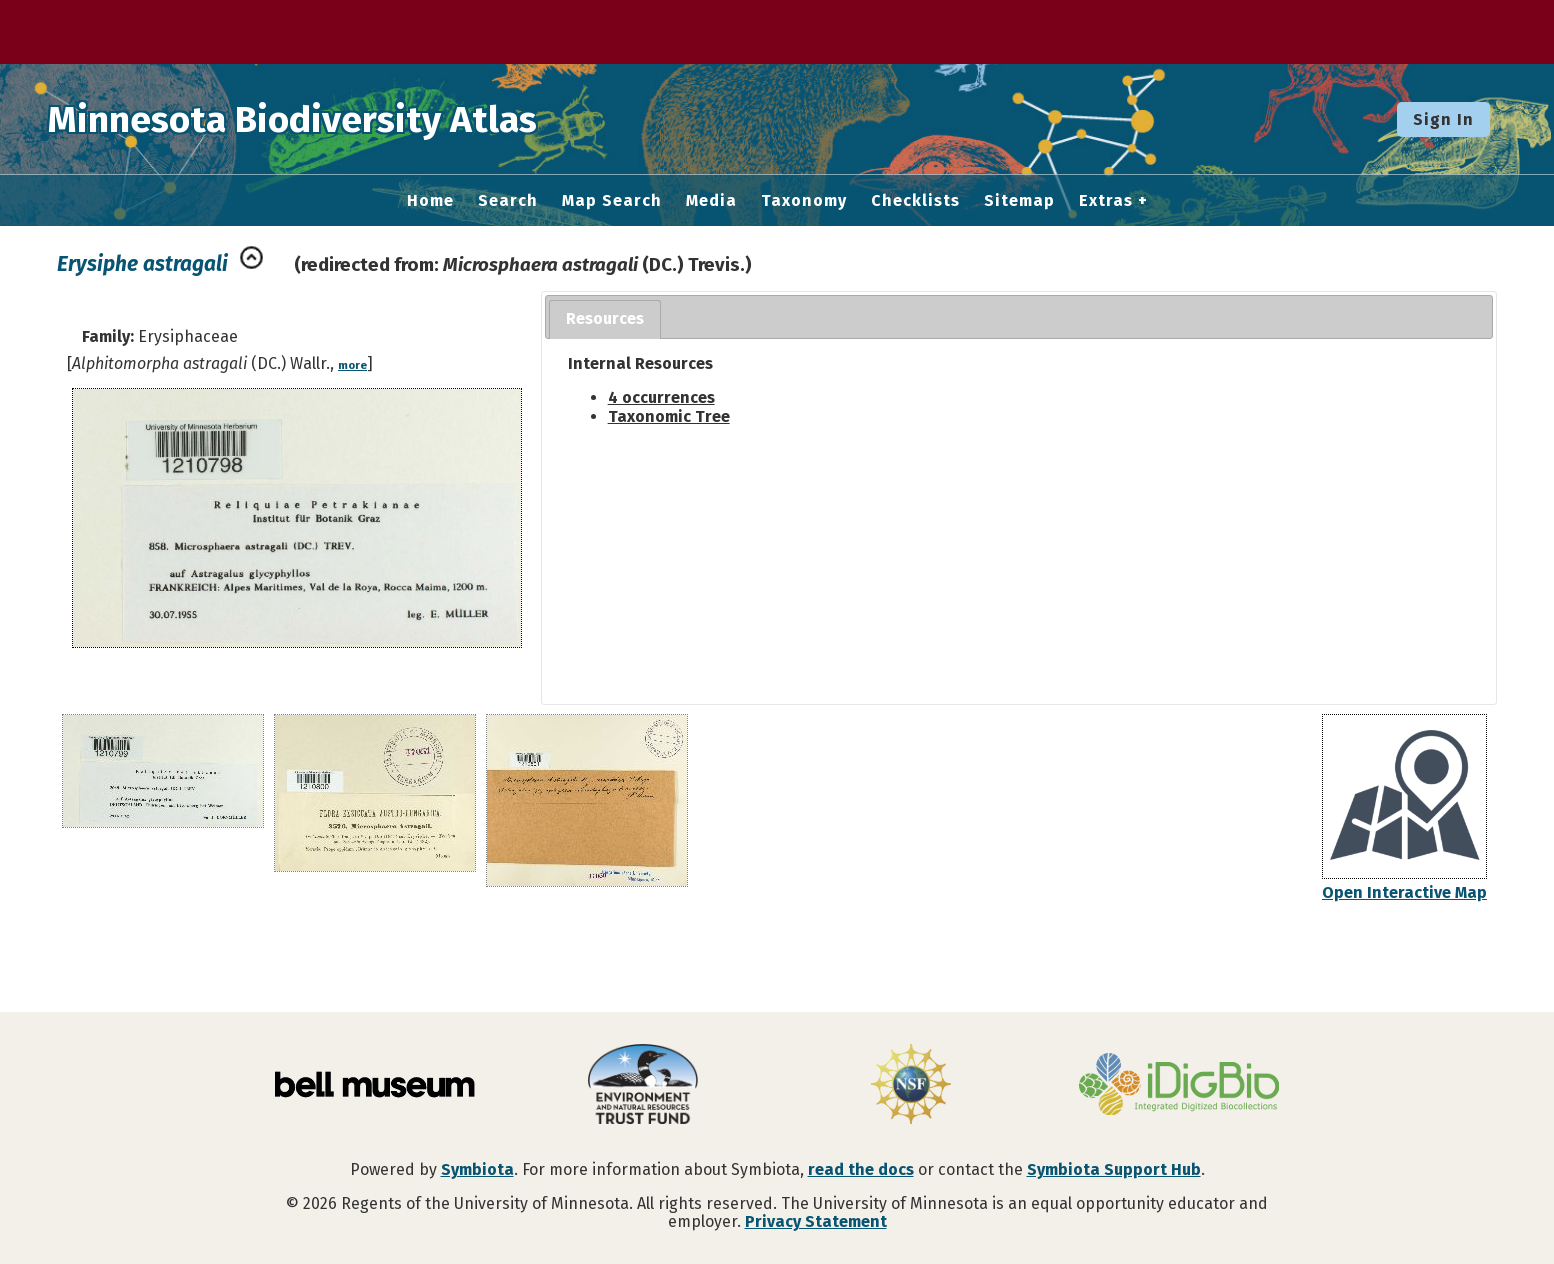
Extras (1106, 201)
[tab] (605, 319)
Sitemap (1019, 201)
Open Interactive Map (1404, 892)
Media (711, 201)
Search (508, 201)
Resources (605, 318)
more (352, 365)
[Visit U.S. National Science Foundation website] (911, 1086)
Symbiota (477, 1169)
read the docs (861, 1169)
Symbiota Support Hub (1114, 1169)
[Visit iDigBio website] (1179, 1086)
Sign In (1443, 119)
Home (430, 201)
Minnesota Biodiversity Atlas (311, 119)
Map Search (612, 201)
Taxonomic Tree (669, 416)
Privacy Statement (816, 1221)
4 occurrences (661, 397)
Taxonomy (804, 201)
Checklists (915, 201)
